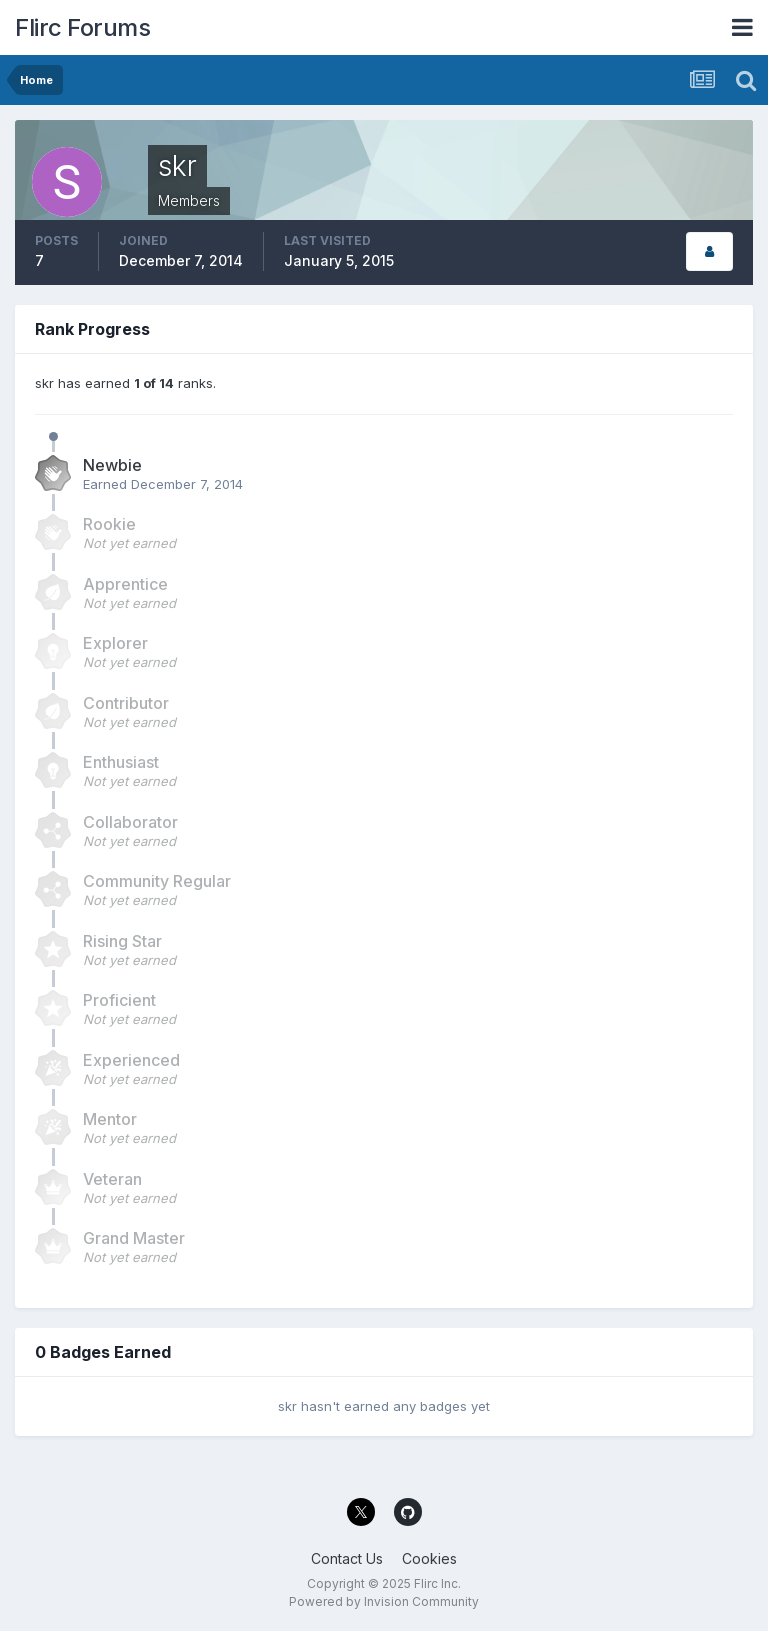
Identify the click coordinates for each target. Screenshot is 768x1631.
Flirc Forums (82, 27)
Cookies (429, 1558)
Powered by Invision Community (384, 1601)
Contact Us (347, 1558)
